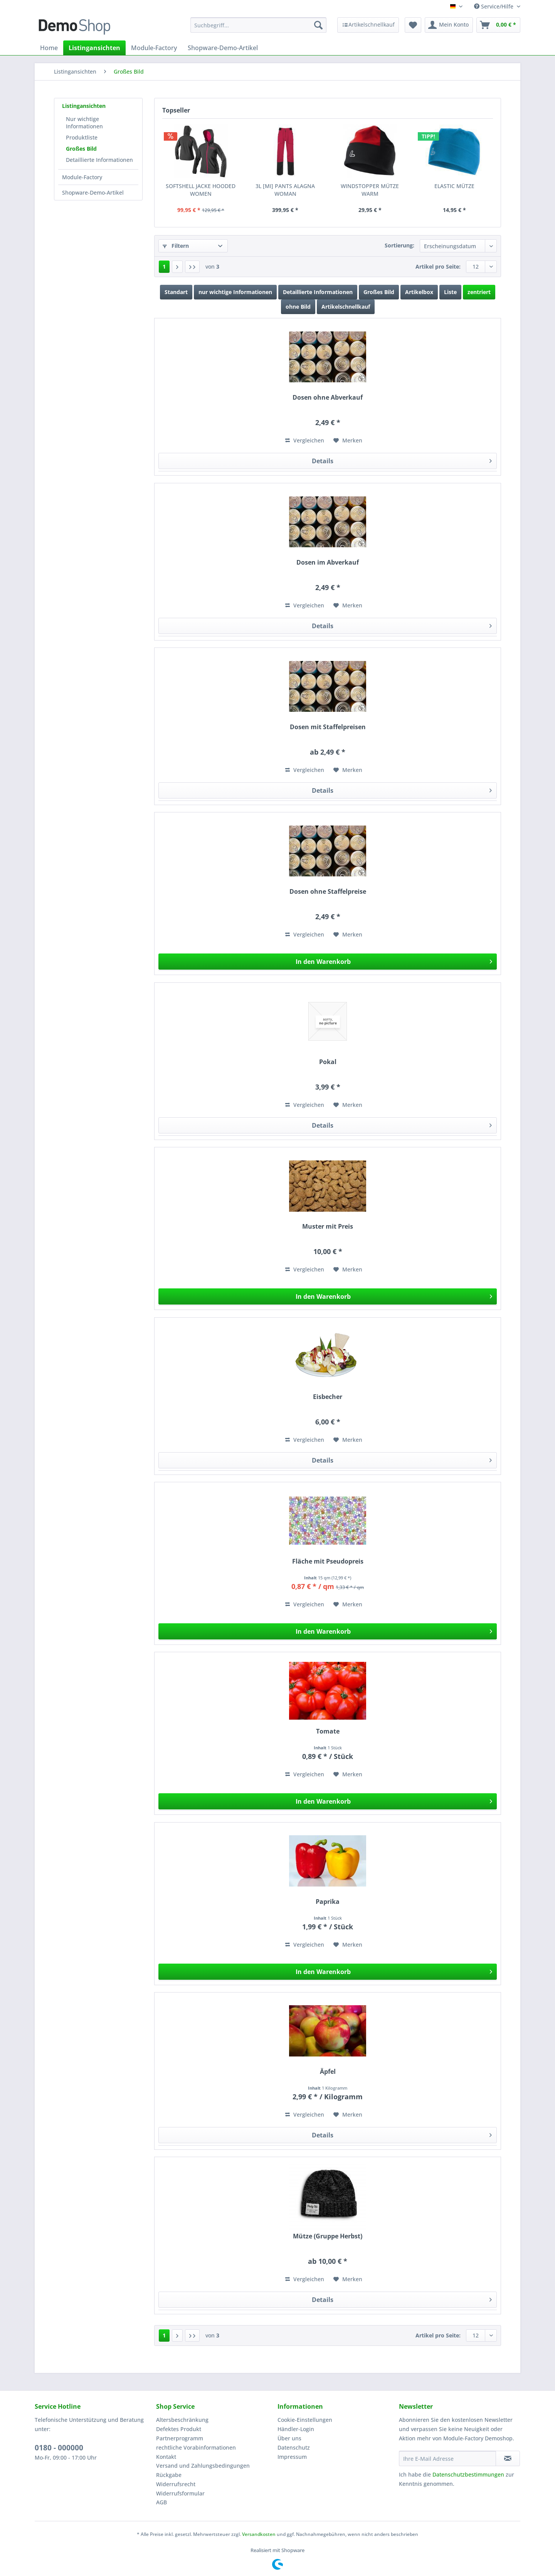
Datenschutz (294, 2447)
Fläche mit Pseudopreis (327, 1561)
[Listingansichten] (94, 47)
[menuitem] (258, 28)
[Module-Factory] (154, 47)
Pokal (327, 1062)
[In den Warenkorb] (327, 961)
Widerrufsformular (180, 2493)
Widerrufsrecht (175, 2484)
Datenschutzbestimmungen (468, 2474)
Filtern (176, 245)
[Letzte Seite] (192, 267)
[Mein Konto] (449, 25)
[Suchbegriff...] (258, 25)
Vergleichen (304, 440)
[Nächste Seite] (177, 267)
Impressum (292, 2456)
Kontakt (166, 2456)
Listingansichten (84, 105)
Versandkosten (259, 2534)
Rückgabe (169, 2474)
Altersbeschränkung (182, 2419)
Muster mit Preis (327, 1226)
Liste (450, 292)
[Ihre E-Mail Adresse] (447, 2458)
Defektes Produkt (178, 2429)
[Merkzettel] (413, 25)
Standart (176, 292)
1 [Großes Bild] (164, 266)
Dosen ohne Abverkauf (328, 397)
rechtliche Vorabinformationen (196, 2447)
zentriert (479, 292)
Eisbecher (327, 1397)
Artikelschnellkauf (345, 306)
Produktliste (82, 137)
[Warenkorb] (498, 25)
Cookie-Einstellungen (305, 2419)
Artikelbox (419, 292)
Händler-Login (296, 2429)
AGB (161, 2502)
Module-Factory (82, 177)
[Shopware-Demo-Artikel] (222, 47)
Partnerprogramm (179, 2438)
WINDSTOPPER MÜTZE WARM (370, 189)
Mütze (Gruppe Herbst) (327, 2236)
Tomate (328, 1731)
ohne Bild (298, 306)
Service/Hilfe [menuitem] (494, 6)
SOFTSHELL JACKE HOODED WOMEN (200, 189)
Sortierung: (399, 245)
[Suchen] (318, 25)
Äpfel (328, 2072)
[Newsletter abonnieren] (508, 2458)
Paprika (328, 1902)
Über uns (289, 2438)
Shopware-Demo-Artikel (93, 192)
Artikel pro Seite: (438, 266)
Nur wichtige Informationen (84, 122)
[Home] (49, 47)
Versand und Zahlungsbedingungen (203, 2465)
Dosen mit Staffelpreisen (328, 727)
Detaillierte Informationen (99, 159)
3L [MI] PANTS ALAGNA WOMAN (285, 189)
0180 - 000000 (59, 2448)
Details (402, 460)
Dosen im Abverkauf (327, 562)
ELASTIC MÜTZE (454, 186)
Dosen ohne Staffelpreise (327, 892)
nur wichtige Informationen (235, 292)
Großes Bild (81, 148)
